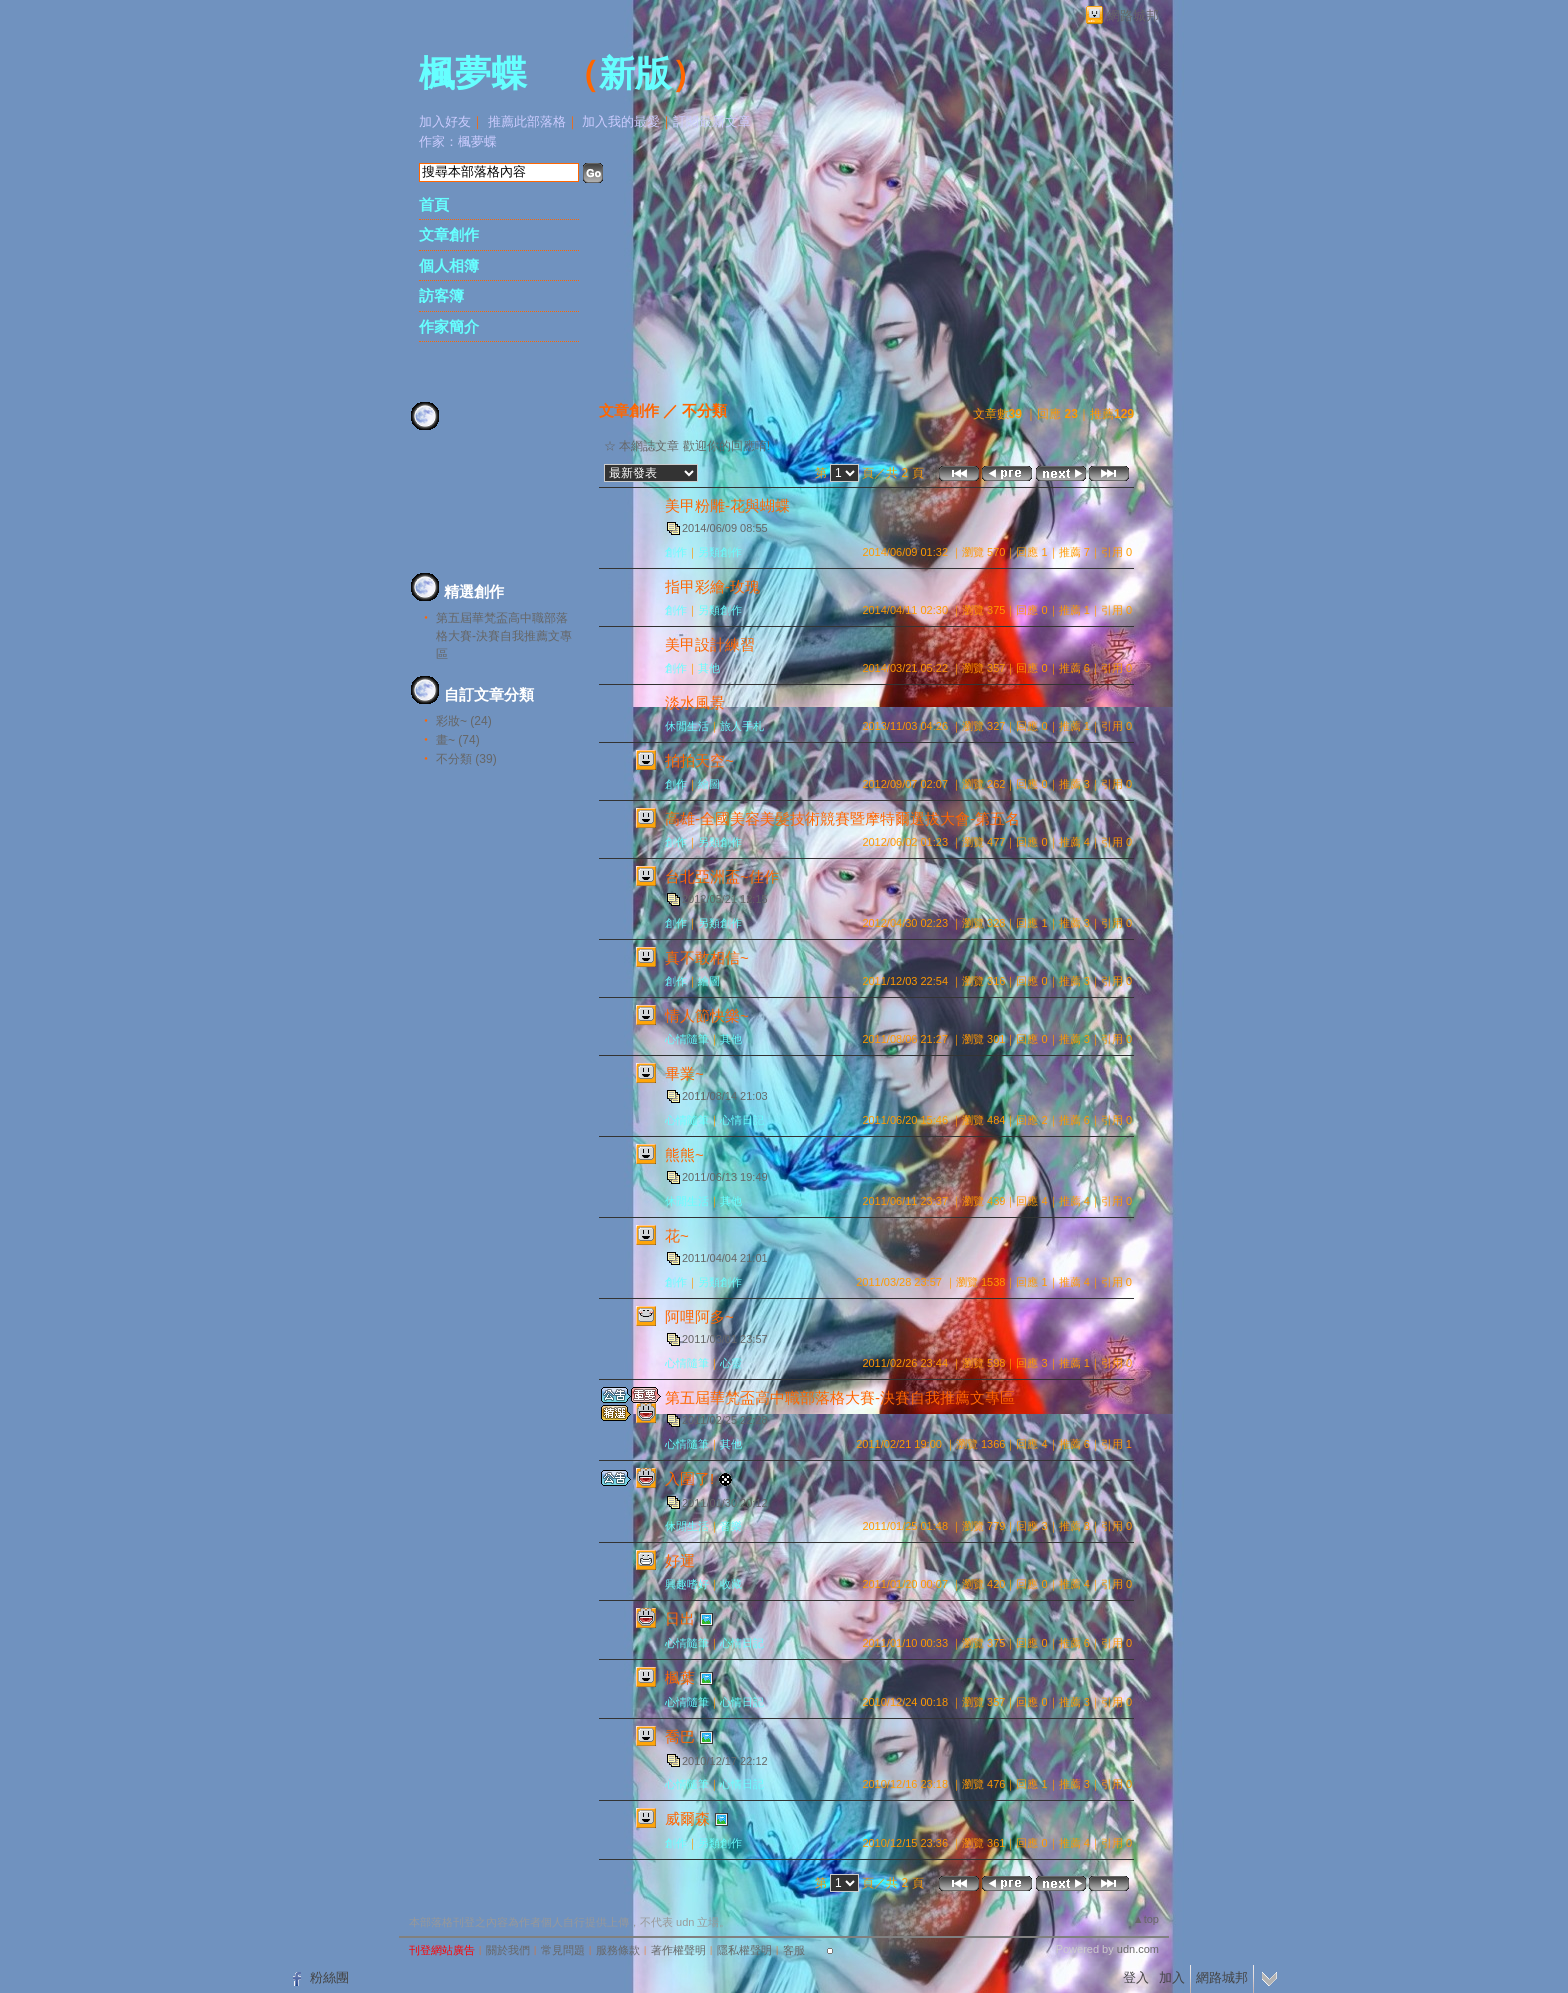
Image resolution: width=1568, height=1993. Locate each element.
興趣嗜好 (687, 1584)
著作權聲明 (678, 1950)
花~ (677, 1235)
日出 (680, 1618)
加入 (1172, 1977)
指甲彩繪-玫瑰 (712, 586)
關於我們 (508, 1950)
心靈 (731, 1363)
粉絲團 (329, 1977)
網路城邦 (1133, 15)
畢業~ (684, 1073)
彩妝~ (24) (464, 721)
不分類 (704, 410)
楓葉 (680, 1677)
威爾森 (687, 1818)
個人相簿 (449, 265)
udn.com (1138, 1949)
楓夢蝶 (473, 74)
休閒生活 (687, 726)
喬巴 (680, 1736)
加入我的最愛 (621, 121)
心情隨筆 (687, 1039)
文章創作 (449, 234)
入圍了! (689, 1478)
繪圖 (709, 784)
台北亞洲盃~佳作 (722, 876)
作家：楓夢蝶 (458, 141)
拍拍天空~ (699, 760)
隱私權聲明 (744, 1950)
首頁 (434, 204)
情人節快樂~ (707, 1015)
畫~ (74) (458, 740)
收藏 (731, 1584)
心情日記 (742, 1120)
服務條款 (618, 1950)
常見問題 (563, 1950)
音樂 (731, 1526)
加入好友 (445, 121)
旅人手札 (742, 726)
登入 (1136, 1977)
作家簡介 (449, 326)
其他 (709, 668)
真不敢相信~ (707, 957)
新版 (635, 74)
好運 (680, 1560)
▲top (1146, 1919)
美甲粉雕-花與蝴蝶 (727, 505)
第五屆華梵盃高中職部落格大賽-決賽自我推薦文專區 (504, 636)
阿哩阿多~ (699, 1316)
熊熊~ (684, 1154)
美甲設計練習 (710, 644)
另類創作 (720, 552)
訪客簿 (441, 295)
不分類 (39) (466, 759)
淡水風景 (695, 702)
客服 (794, 1950)
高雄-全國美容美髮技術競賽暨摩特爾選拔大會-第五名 (842, 818)
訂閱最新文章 (712, 121)
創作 (676, 552)
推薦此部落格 (527, 121)
